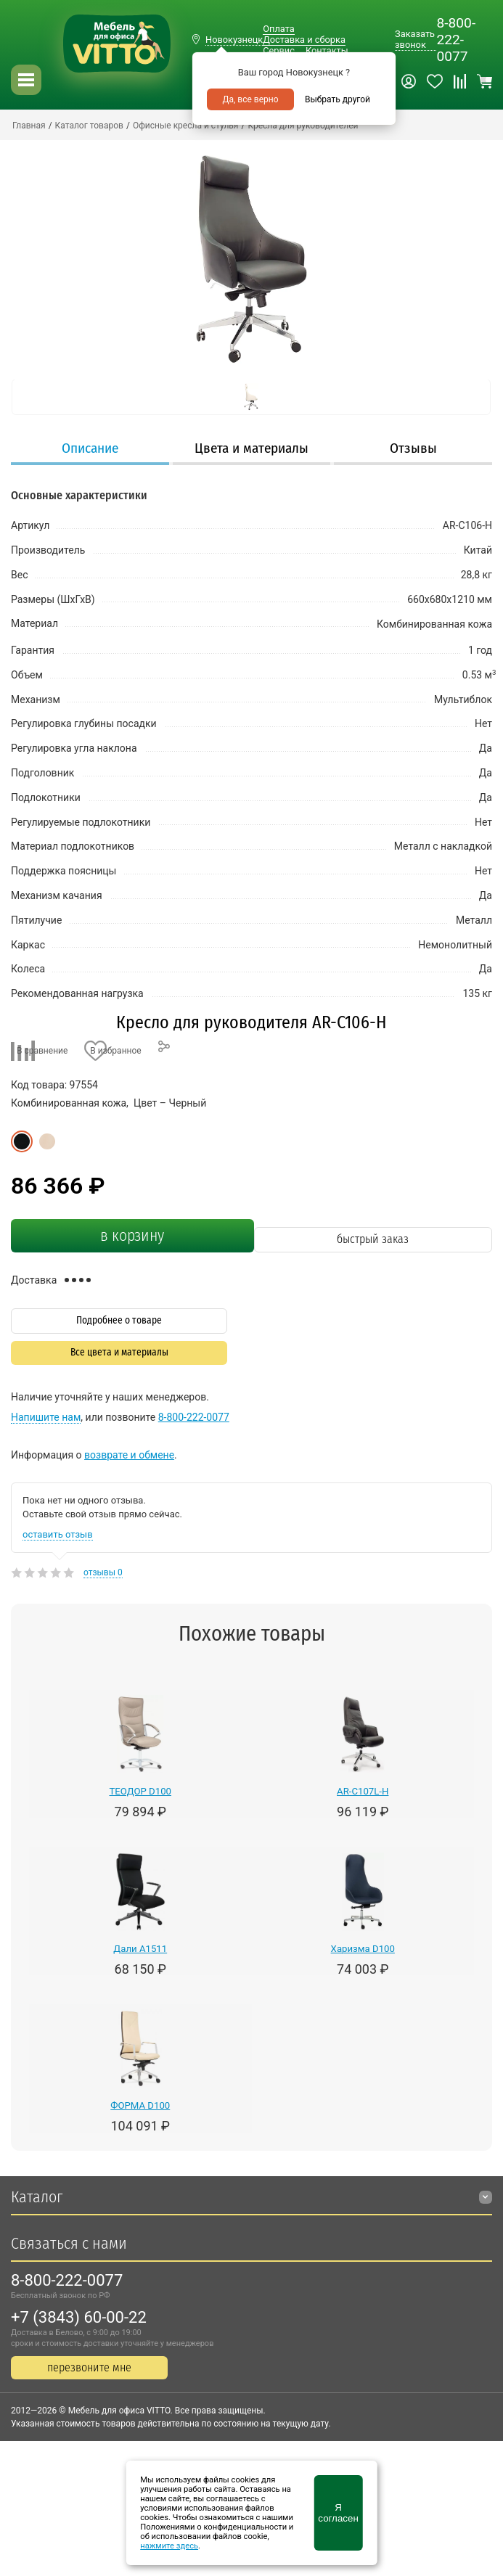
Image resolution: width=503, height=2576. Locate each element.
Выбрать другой (337, 99)
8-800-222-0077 (455, 40)
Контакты (327, 50)
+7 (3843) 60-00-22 (79, 2317)
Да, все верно (250, 99)
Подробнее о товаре (119, 1320)
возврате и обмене (129, 1455)
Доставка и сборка (304, 39)
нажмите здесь (169, 2546)
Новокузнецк (234, 39)
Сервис (279, 50)
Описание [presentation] (90, 448)
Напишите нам (46, 1417)
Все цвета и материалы (119, 1352)
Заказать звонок (415, 39)
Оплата (278, 28)
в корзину (132, 1235)
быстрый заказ (373, 1239)
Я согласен (338, 2513)
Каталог (36, 2197)
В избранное (115, 1051)
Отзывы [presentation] (413, 448)
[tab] (90, 449)
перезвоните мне (89, 2367)
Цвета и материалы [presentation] (251, 448)
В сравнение (42, 1051)
